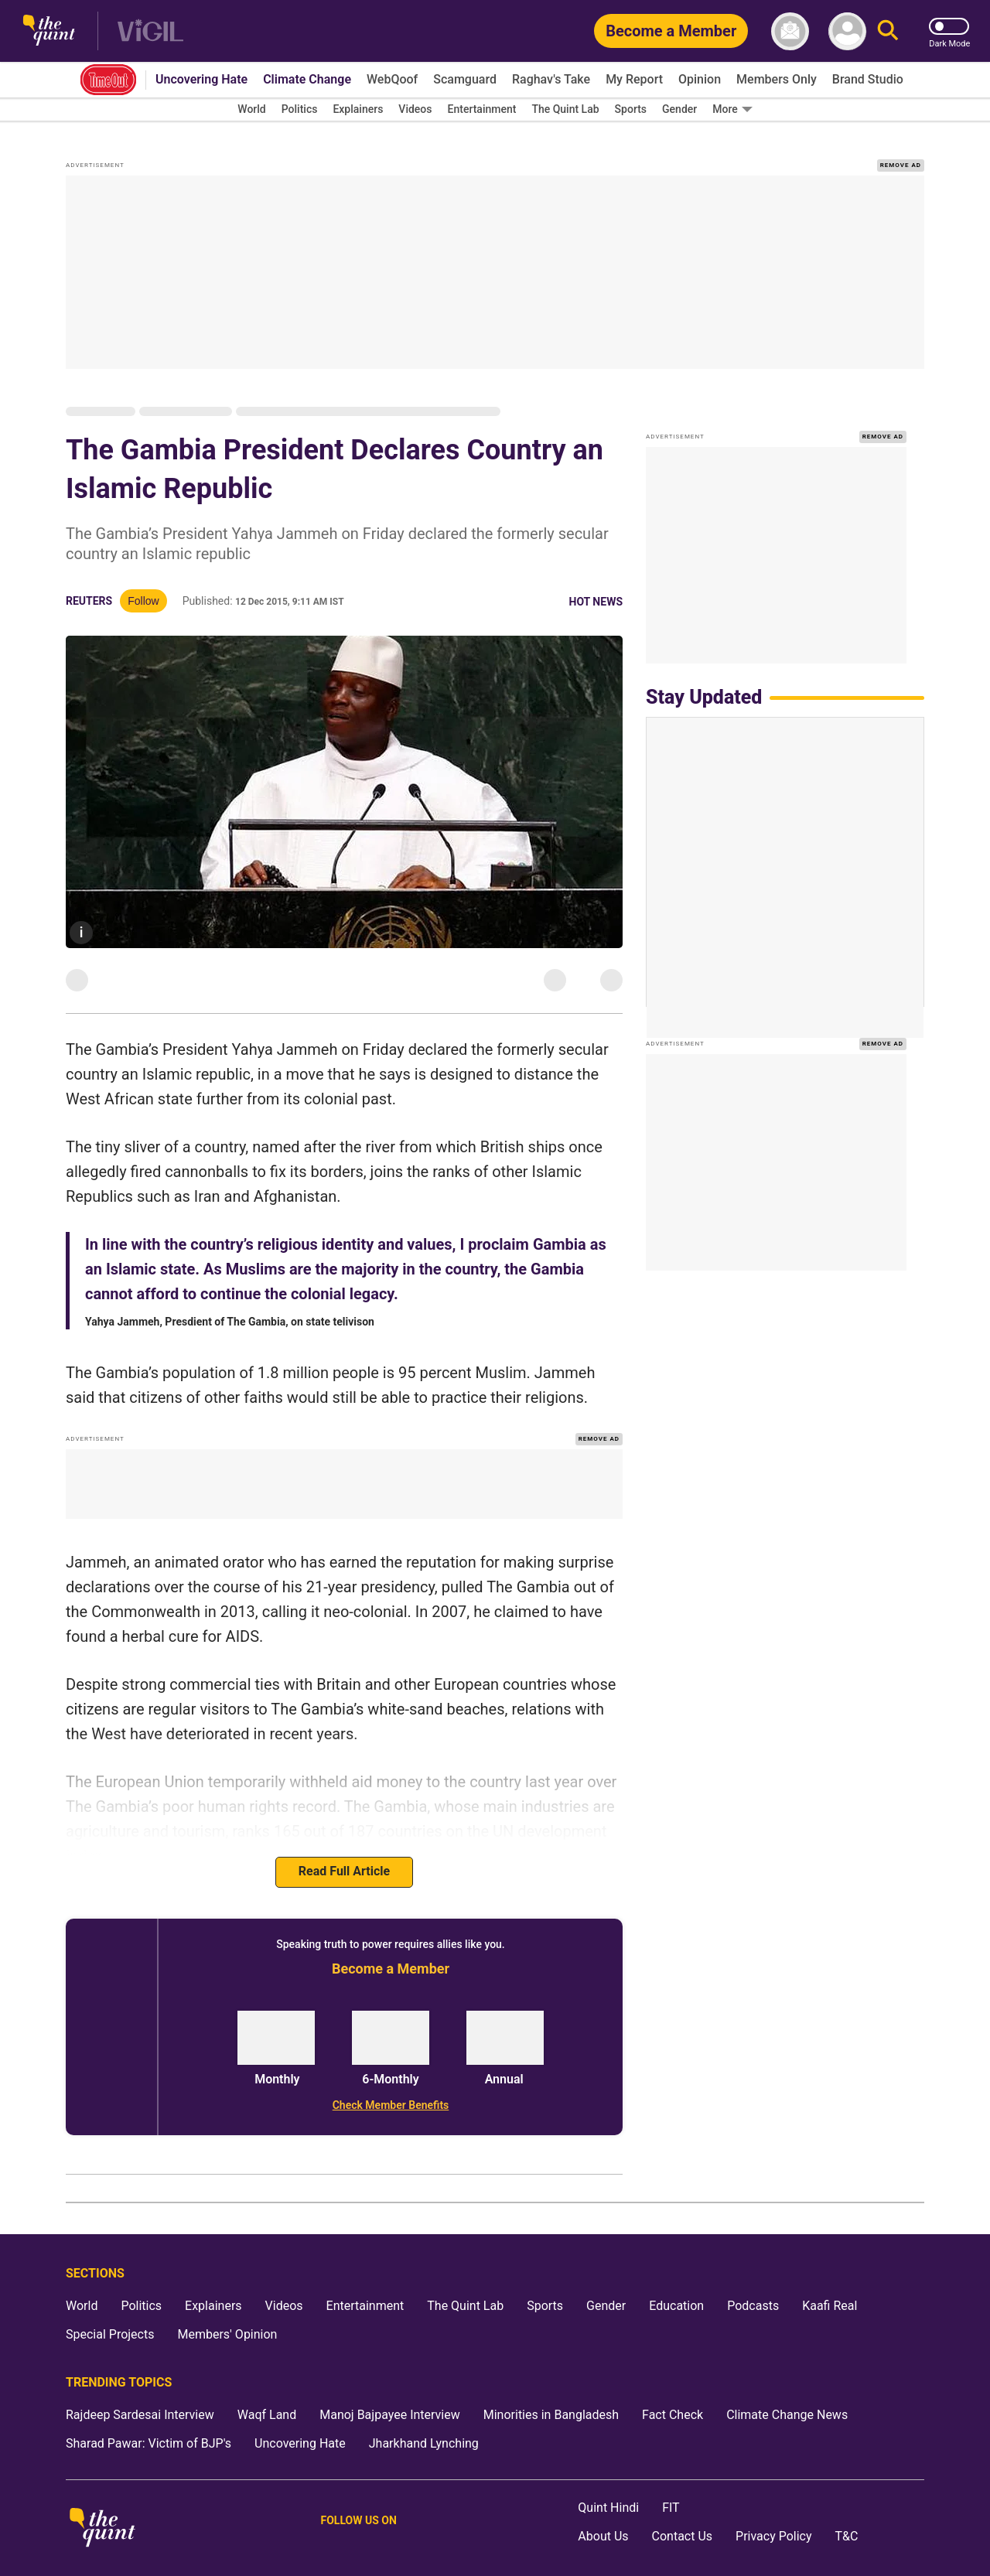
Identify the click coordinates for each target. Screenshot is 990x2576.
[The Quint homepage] (49, 31)
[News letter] (790, 31)
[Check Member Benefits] (390, 2085)
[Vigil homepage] (150, 31)
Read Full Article (344, 1851)
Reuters (89, 581)
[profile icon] (847, 31)
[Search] (888, 31)
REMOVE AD (900, 145)
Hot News (596, 582)
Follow (143, 581)
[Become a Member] (671, 31)
